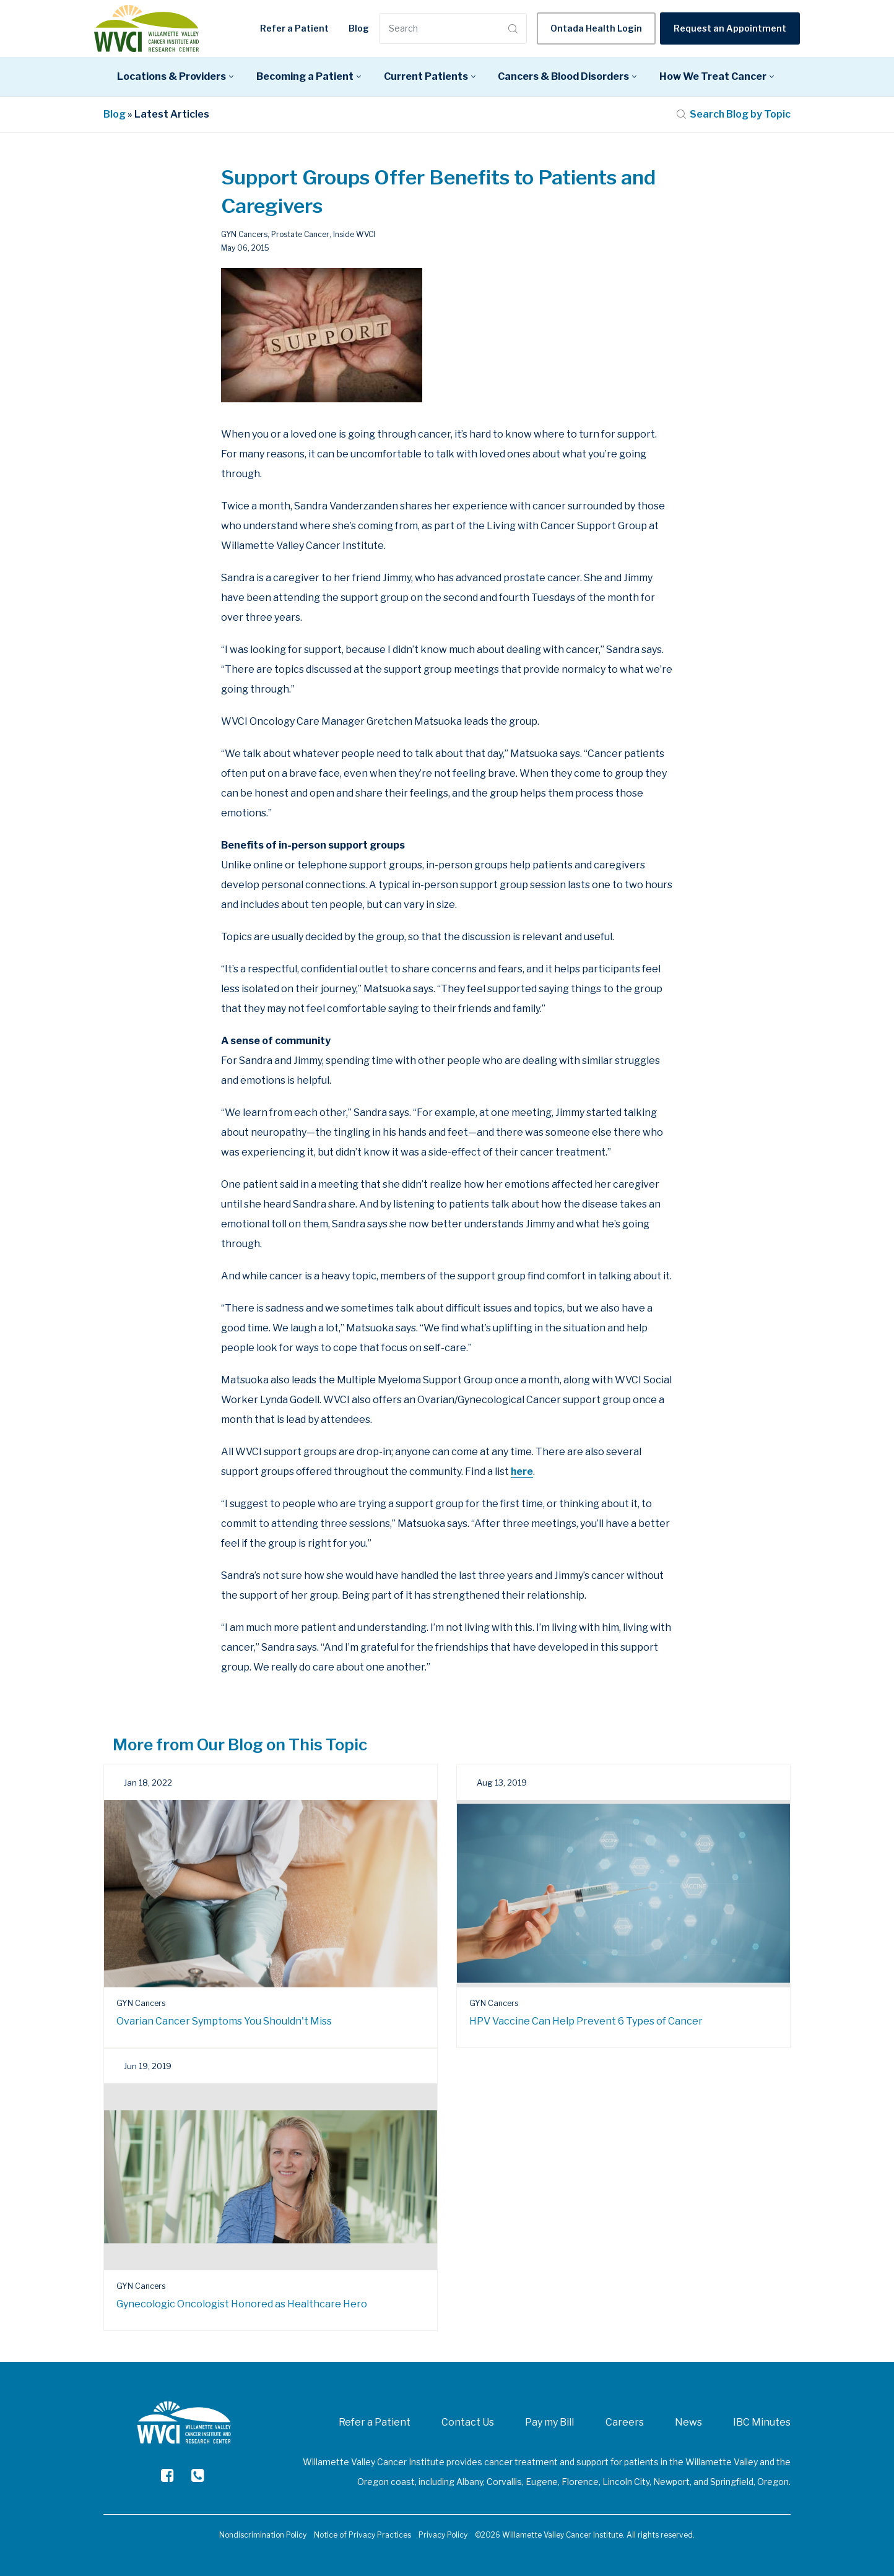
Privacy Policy (443, 2534)
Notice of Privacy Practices (362, 2534)
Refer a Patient (294, 28)
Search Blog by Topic (733, 114)
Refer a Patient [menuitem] (374, 2422)
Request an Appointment (730, 28)
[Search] (442, 28)
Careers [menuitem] (624, 2422)
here (522, 1472)
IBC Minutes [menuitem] (762, 2422)
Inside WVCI (354, 234)
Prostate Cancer (300, 234)
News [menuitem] (688, 2422)
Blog (359, 28)
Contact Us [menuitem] (467, 2422)
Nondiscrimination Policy (262, 2534)
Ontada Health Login (596, 28)
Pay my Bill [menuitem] (549, 2422)
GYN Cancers (244, 234)
